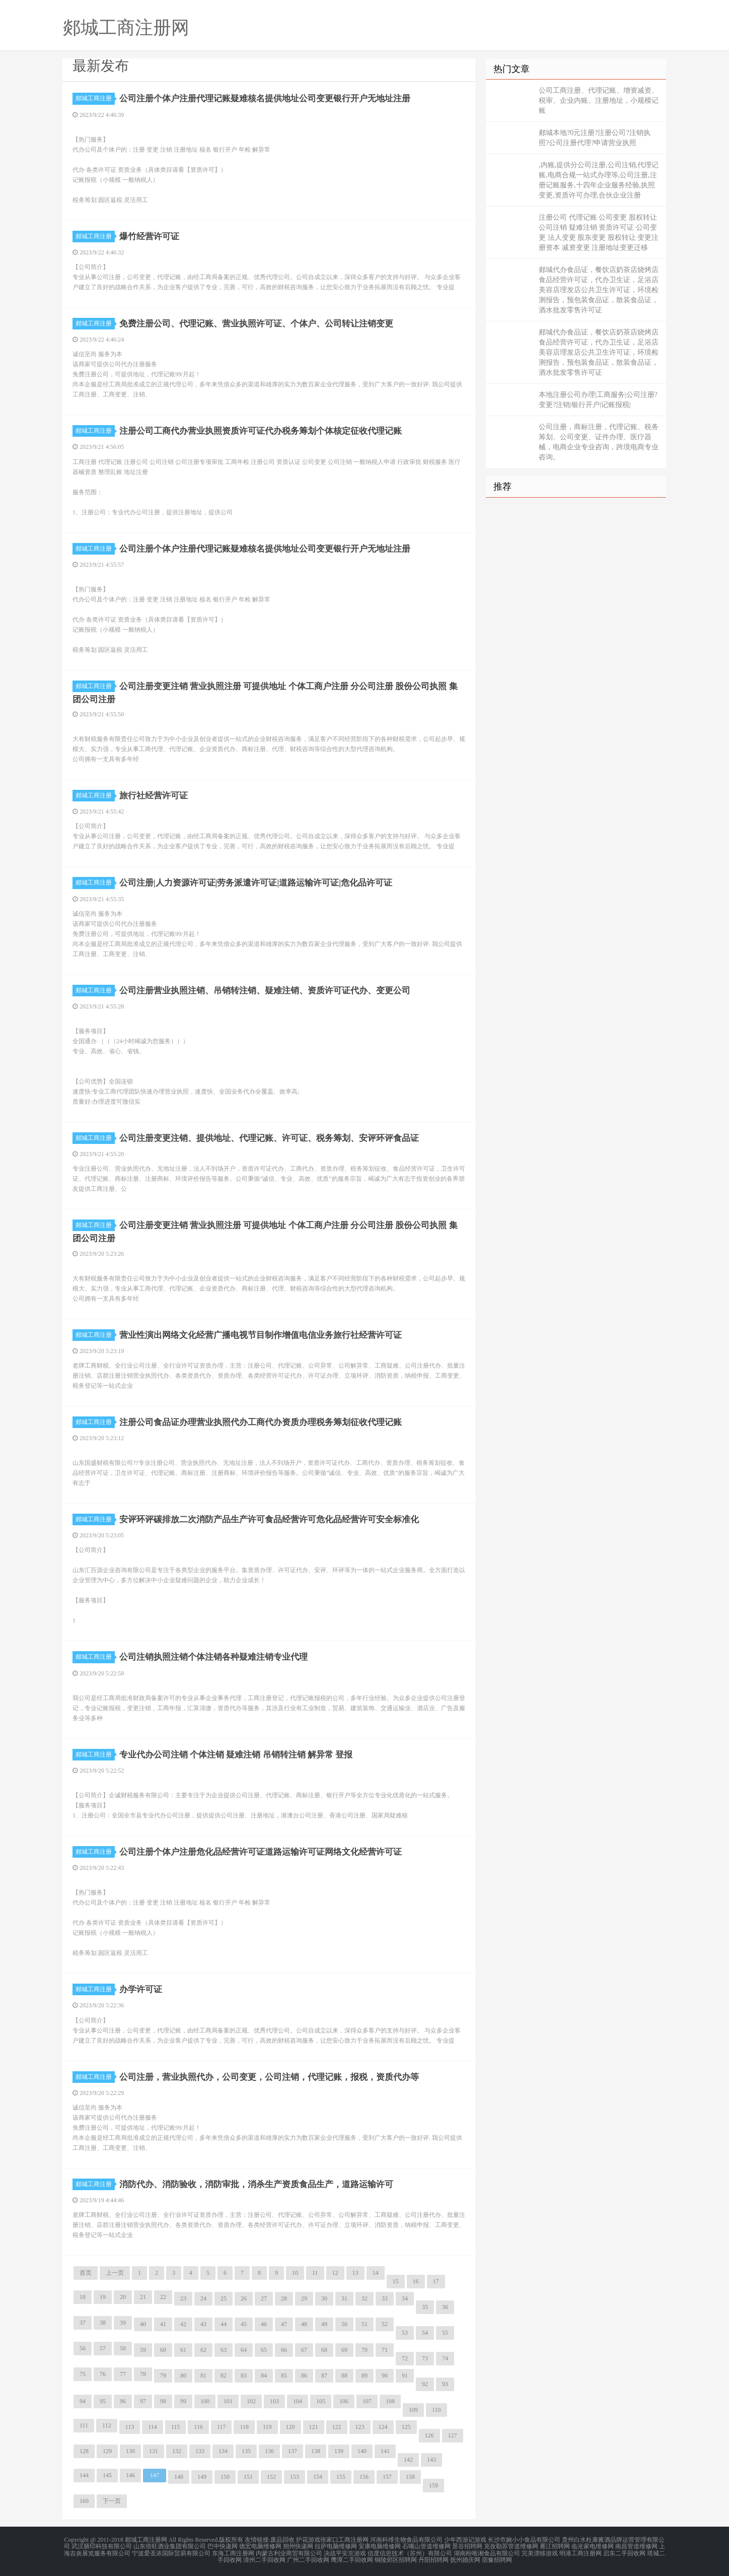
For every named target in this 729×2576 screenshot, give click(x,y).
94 (83, 2401)
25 (224, 2298)
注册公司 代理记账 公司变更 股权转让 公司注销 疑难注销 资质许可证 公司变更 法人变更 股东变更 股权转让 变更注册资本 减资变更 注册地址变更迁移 (599, 232)
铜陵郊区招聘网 (396, 2557)
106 (343, 2401)
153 (294, 2476)
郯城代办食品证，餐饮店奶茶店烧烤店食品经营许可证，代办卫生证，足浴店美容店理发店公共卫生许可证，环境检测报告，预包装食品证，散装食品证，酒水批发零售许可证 (599, 290)
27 (264, 2298)
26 (244, 2298)
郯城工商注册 (95, 98)
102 (251, 2401)
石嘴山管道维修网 (426, 2545)
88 (344, 2375)
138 (315, 2451)
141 (385, 2451)
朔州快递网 (298, 2545)
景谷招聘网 (467, 2545)
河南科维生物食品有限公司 (406, 2539)
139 (338, 2451)
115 (175, 2426)
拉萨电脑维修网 (336, 2545)
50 (344, 2324)
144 (84, 2475)
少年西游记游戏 (465, 2539)
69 (344, 2349)
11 (315, 2272)
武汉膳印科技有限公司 (101, 2545)
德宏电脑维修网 (260, 2545)
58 (123, 2348)
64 (244, 2349)
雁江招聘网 (555, 2545)
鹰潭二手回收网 (352, 2557)
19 (103, 2296)
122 (336, 2426)
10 (295, 2272)
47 (284, 2324)
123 (359, 2426)
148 (178, 2476)
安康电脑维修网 (379, 2545)
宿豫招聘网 (497, 2557)
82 (224, 2375)
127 (452, 2435)
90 (385, 2375)
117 (221, 2426)
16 (416, 2281)
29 (304, 2298)
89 (364, 2375)
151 (248, 2476)
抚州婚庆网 (465, 2557)
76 (103, 2374)
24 (203, 2298)
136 (269, 2451)
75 (83, 2374)
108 (390, 2401)
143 (431, 2459)
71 (385, 2349)
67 (304, 2349)
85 (284, 2375)
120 (290, 2426)
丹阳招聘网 (433, 2557)
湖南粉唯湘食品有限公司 (487, 2551)
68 (324, 2349)
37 (83, 2322)
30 (324, 2298)
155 (340, 2476)
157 (387, 2476)
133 (199, 2451)
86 (304, 2375)
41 (163, 2324)
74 (445, 2358)
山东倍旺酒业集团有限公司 (169, 2545)
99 (183, 2401)
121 (313, 2426)
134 (223, 2451)
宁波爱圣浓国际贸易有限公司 (171, 2551)
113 (129, 2426)
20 (123, 2296)
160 (84, 2500)
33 (385, 2298)
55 (445, 2332)
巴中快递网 (222, 2545)
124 (383, 2426)
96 (123, 2401)
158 (410, 2476)
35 (425, 2307)
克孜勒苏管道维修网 (511, 2545)
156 (364, 2476)
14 (376, 2272)
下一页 (112, 2500)
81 (203, 2375)
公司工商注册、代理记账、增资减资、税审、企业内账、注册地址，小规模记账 (599, 100)
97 (143, 2401)
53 (405, 2332)
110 (436, 2409)
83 (244, 2375)
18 (83, 2296)
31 (344, 2298)
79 (163, 2375)
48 (304, 2324)
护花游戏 (308, 2539)
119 (267, 2426)
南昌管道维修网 (636, 2545)
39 (123, 2322)
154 (317, 2476)
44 (224, 2324)
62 (203, 2349)
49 (324, 2324)
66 (284, 2349)
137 (292, 2451)
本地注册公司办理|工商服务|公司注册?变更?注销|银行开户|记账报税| (598, 400)
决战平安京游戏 (345, 2551)
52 (385, 2324)
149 (201, 2476)
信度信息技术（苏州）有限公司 (410, 2551)
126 (429, 2435)
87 (324, 2375)
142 (408, 2459)
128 (84, 2451)
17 (436, 2281)
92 (425, 2384)
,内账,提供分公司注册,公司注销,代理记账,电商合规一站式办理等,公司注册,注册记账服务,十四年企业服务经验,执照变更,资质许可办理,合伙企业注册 (599, 180)
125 (406, 2426)
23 (183, 2298)
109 (413, 2409)
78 (143, 2374)
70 (364, 2349)
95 (103, 2401)
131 (153, 2451)
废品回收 (282, 2539)
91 (405, 2375)
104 (297, 2401)
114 (152, 2426)
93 (445, 2384)
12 (335, 2272)
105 (320, 2401)
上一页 (115, 2272)
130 (130, 2451)
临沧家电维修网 (592, 2545)
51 (364, 2324)
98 (163, 2401)
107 (367, 2401)
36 (445, 2307)
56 (83, 2348)
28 (284, 2298)
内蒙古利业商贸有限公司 (289, 2551)
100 (204, 2401)
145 (107, 2475)
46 (264, 2324)
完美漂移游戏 (540, 2551)
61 (183, 2349)
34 (405, 2298)
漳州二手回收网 (264, 2557)
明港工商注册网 (580, 2551)
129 (107, 2451)
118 (244, 2426)
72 (405, 2358)
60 (163, 2349)
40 (143, 2324)
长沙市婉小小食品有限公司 (524, 2539)
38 (103, 2322)
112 (106, 2425)
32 (364, 2298)
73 (425, 2358)
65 (264, 2349)
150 (225, 2476)
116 (198, 2426)
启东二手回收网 (624, 2551)
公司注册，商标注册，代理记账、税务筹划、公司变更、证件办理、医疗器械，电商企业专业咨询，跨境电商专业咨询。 (599, 442)
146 (130, 2475)
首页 (86, 2272)
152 (271, 2476)
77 (123, 2374)
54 (425, 2332)
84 (264, 2375)
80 (183, 2375)
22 (163, 2296)
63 (224, 2349)
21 (143, 2296)
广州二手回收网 (308, 2557)
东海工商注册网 (233, 2551)
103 (274, 2401)
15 (396, 2281)
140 (362, 2451)
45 (244, 2324)
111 (84, 2425)
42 (183, 2324)
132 (176, 2451)
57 (103, 2348)
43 (203, 2324)
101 (228, 2401)
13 (355, 2272)
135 (246, 2451)
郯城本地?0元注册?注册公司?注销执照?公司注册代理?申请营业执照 (594, 138)
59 (143, 2349)
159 (433, 2485)
